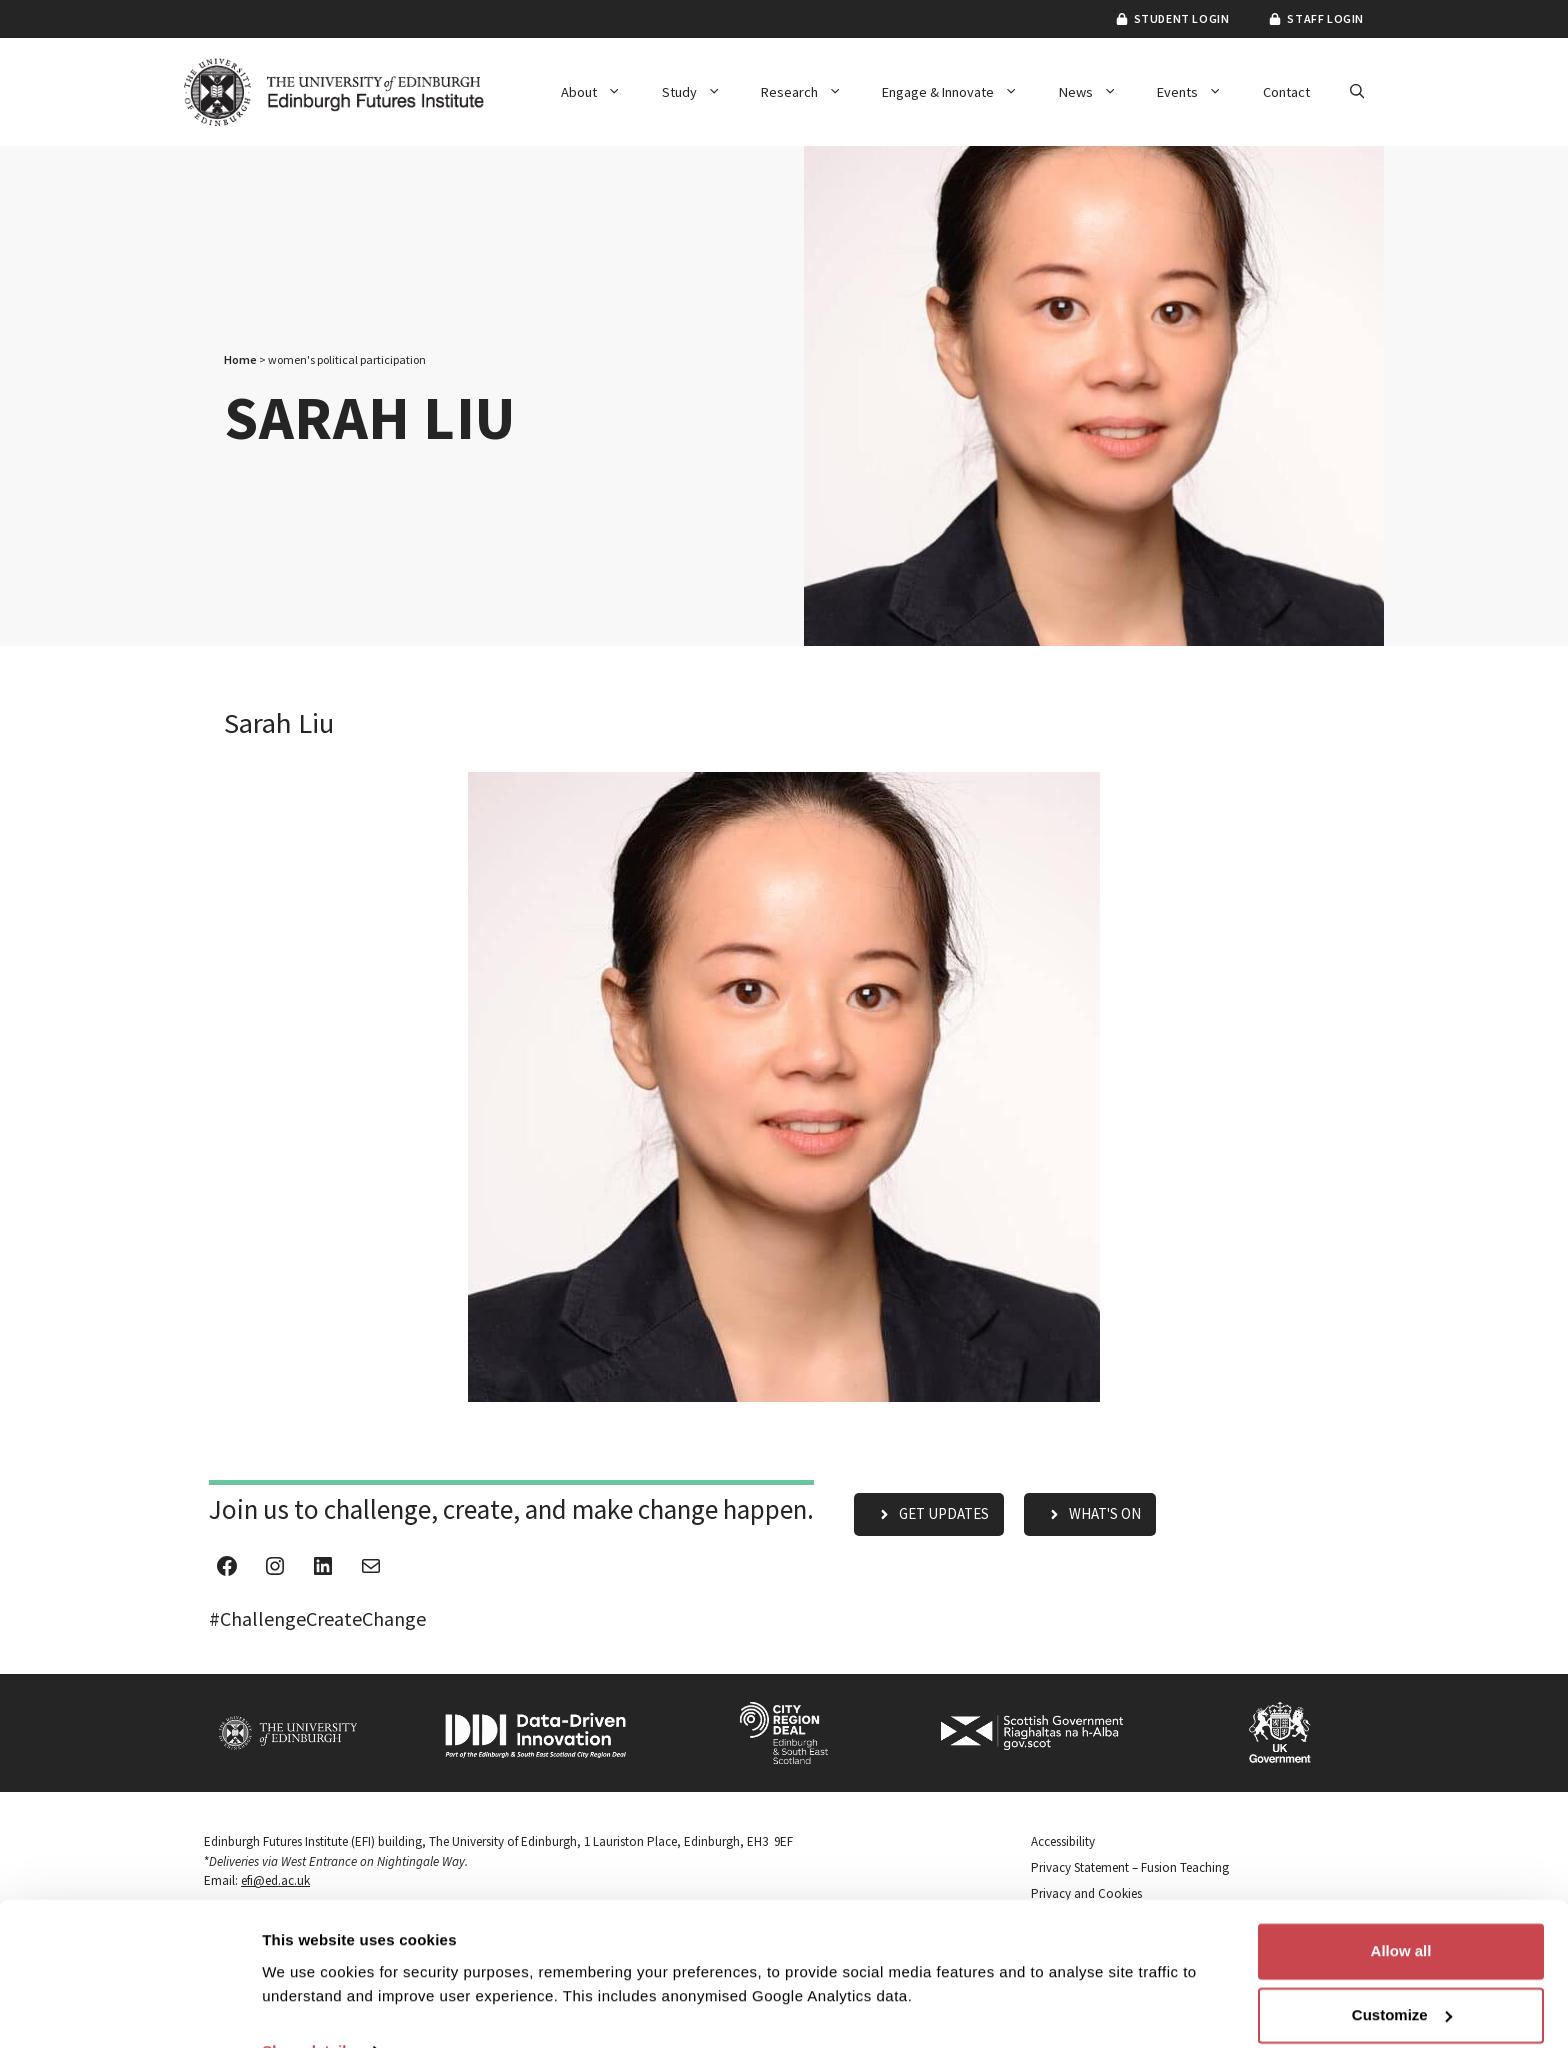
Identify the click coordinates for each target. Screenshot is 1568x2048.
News (1098, 92)
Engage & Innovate (960, 92)
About (601, 92)
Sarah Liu (279, 723)
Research (811, 92)
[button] (1357, 92)
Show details (308, 2008)
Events (1199, 92)
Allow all (1401, 1908)
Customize (1402, 1972)
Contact (1286, 92)
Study (701, 92)
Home (240, 359)
